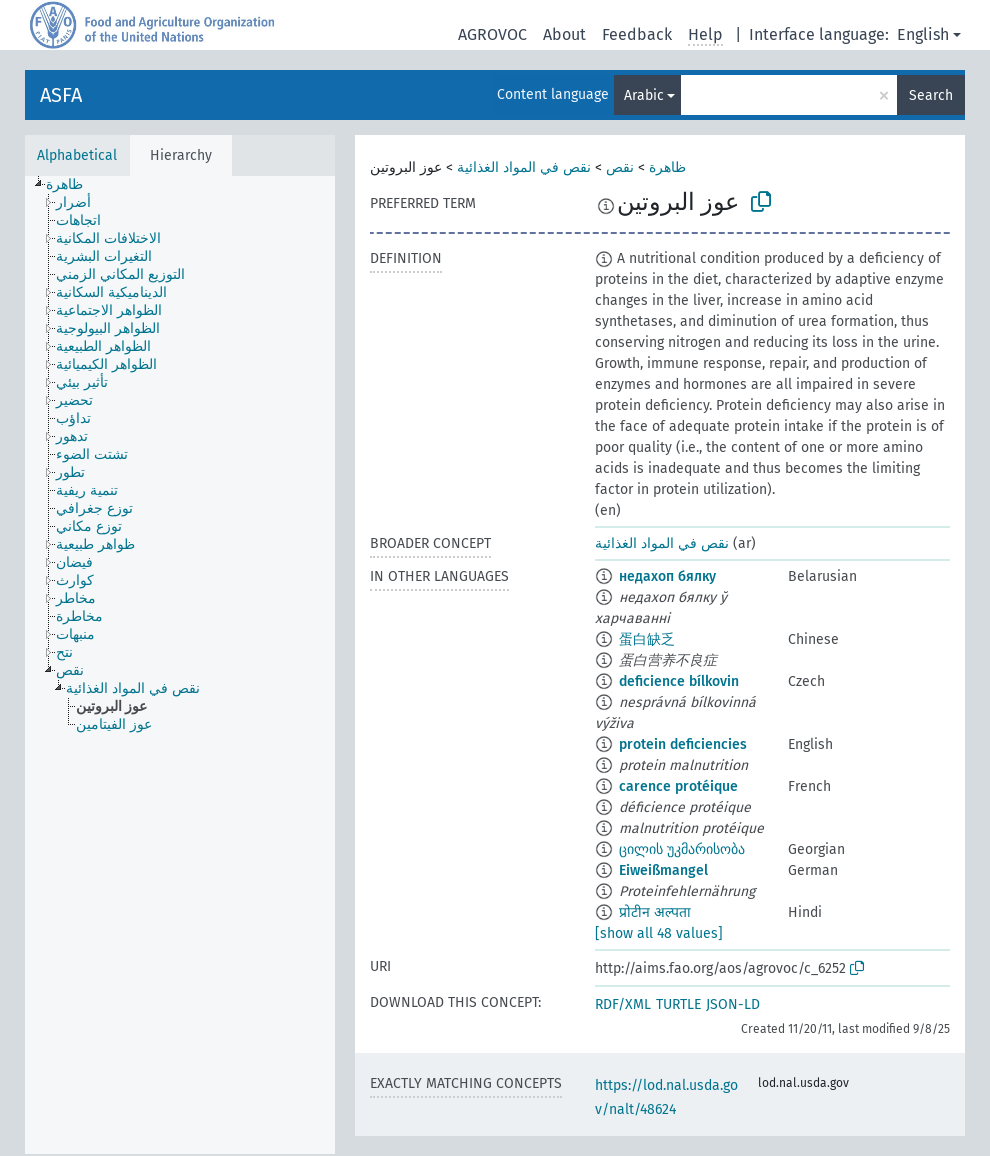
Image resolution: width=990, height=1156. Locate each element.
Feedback (637, 34)
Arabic (644, 95)
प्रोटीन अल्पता (655, 912)
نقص (620, 167)
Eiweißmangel (663, 870)
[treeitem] (73, 185)
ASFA (61, 95)
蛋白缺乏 (647, 639)
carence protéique (678, 786)
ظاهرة (667, 167)
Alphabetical (77, 155)
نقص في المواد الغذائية (524, 167)
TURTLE (678, 1004)
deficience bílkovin (679, 681)
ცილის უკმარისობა (682, 849)
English (923, 34)
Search (931, 95)
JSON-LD (733, 1004)
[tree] (180, 665)
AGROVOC (492, 34)
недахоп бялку (667, 576)
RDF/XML (623, 1004)
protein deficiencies (683, 744)
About (564, 34)
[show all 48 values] (659, 933)
